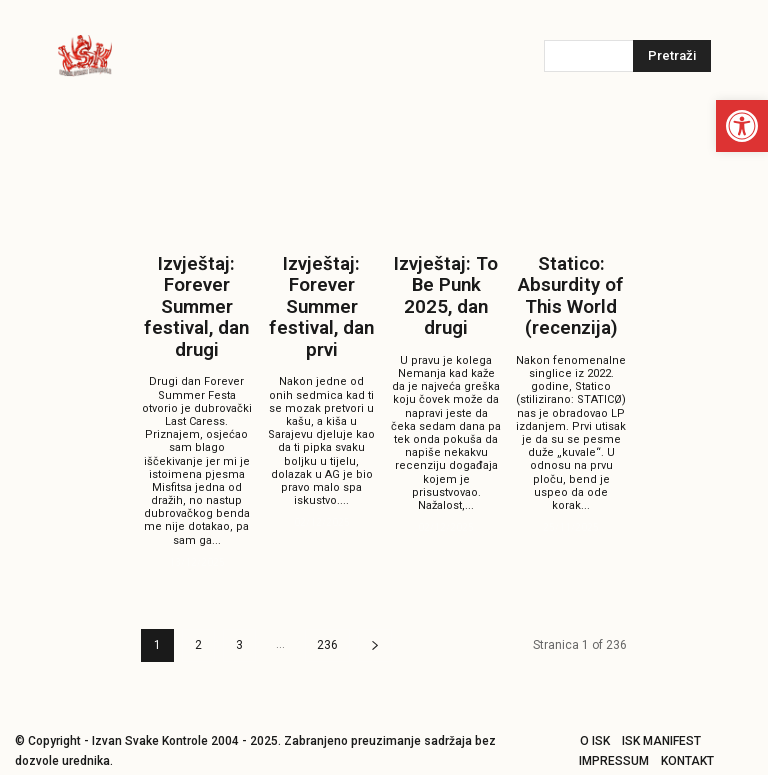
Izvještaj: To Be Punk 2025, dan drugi (446, 280)
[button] (742, 126)
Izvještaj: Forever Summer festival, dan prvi (322, 297)
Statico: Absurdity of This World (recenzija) (571, 289)
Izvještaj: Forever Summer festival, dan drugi (197, 297)
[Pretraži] (672, 56)
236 (327, 625)
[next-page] (375, 625)
